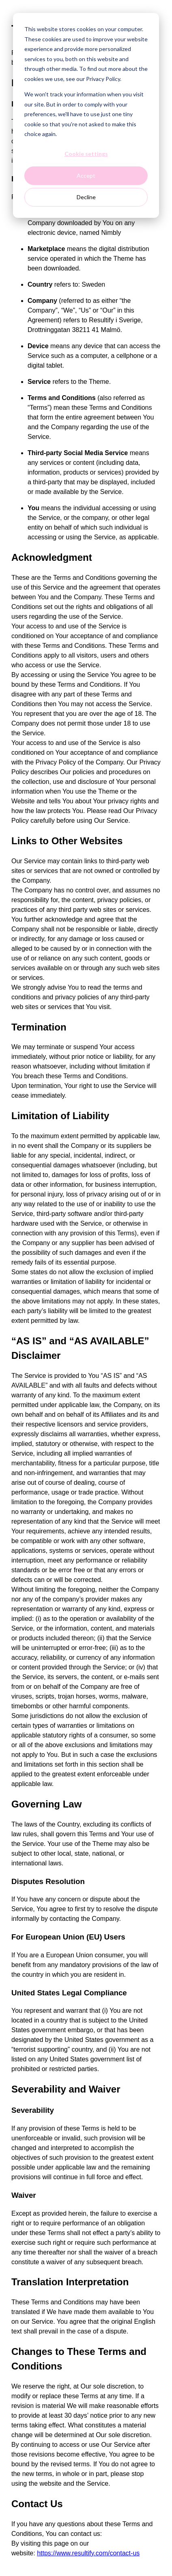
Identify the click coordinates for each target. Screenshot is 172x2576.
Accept (86, 175)
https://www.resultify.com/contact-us (88, 2553)
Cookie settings (86, 153)
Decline (86, 197)
